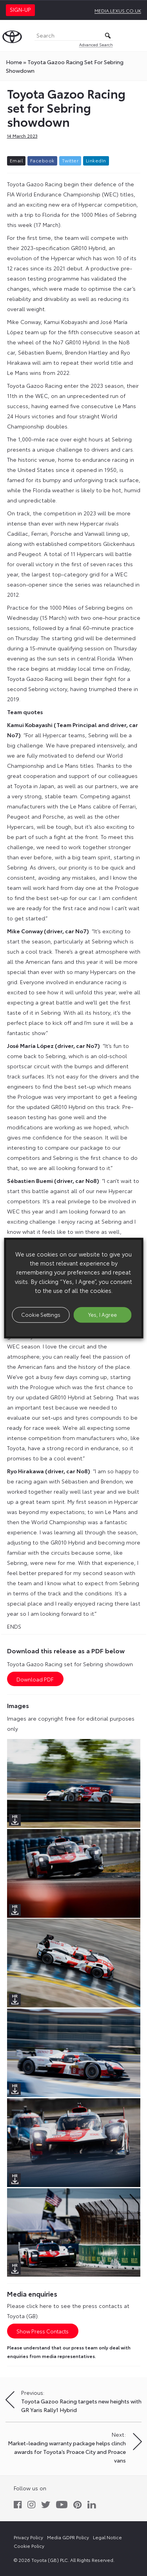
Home (14, 62)
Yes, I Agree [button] (102, 1314)
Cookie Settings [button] (40, 1314)
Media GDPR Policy (68, 2537)
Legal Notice (107, 2537)
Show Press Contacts (42, 2331)
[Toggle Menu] (137, 35)
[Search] (73, 36)
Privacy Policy (28, 2537)
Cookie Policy (29, 2545)
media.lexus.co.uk (117, 10)
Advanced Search (96, 44)
